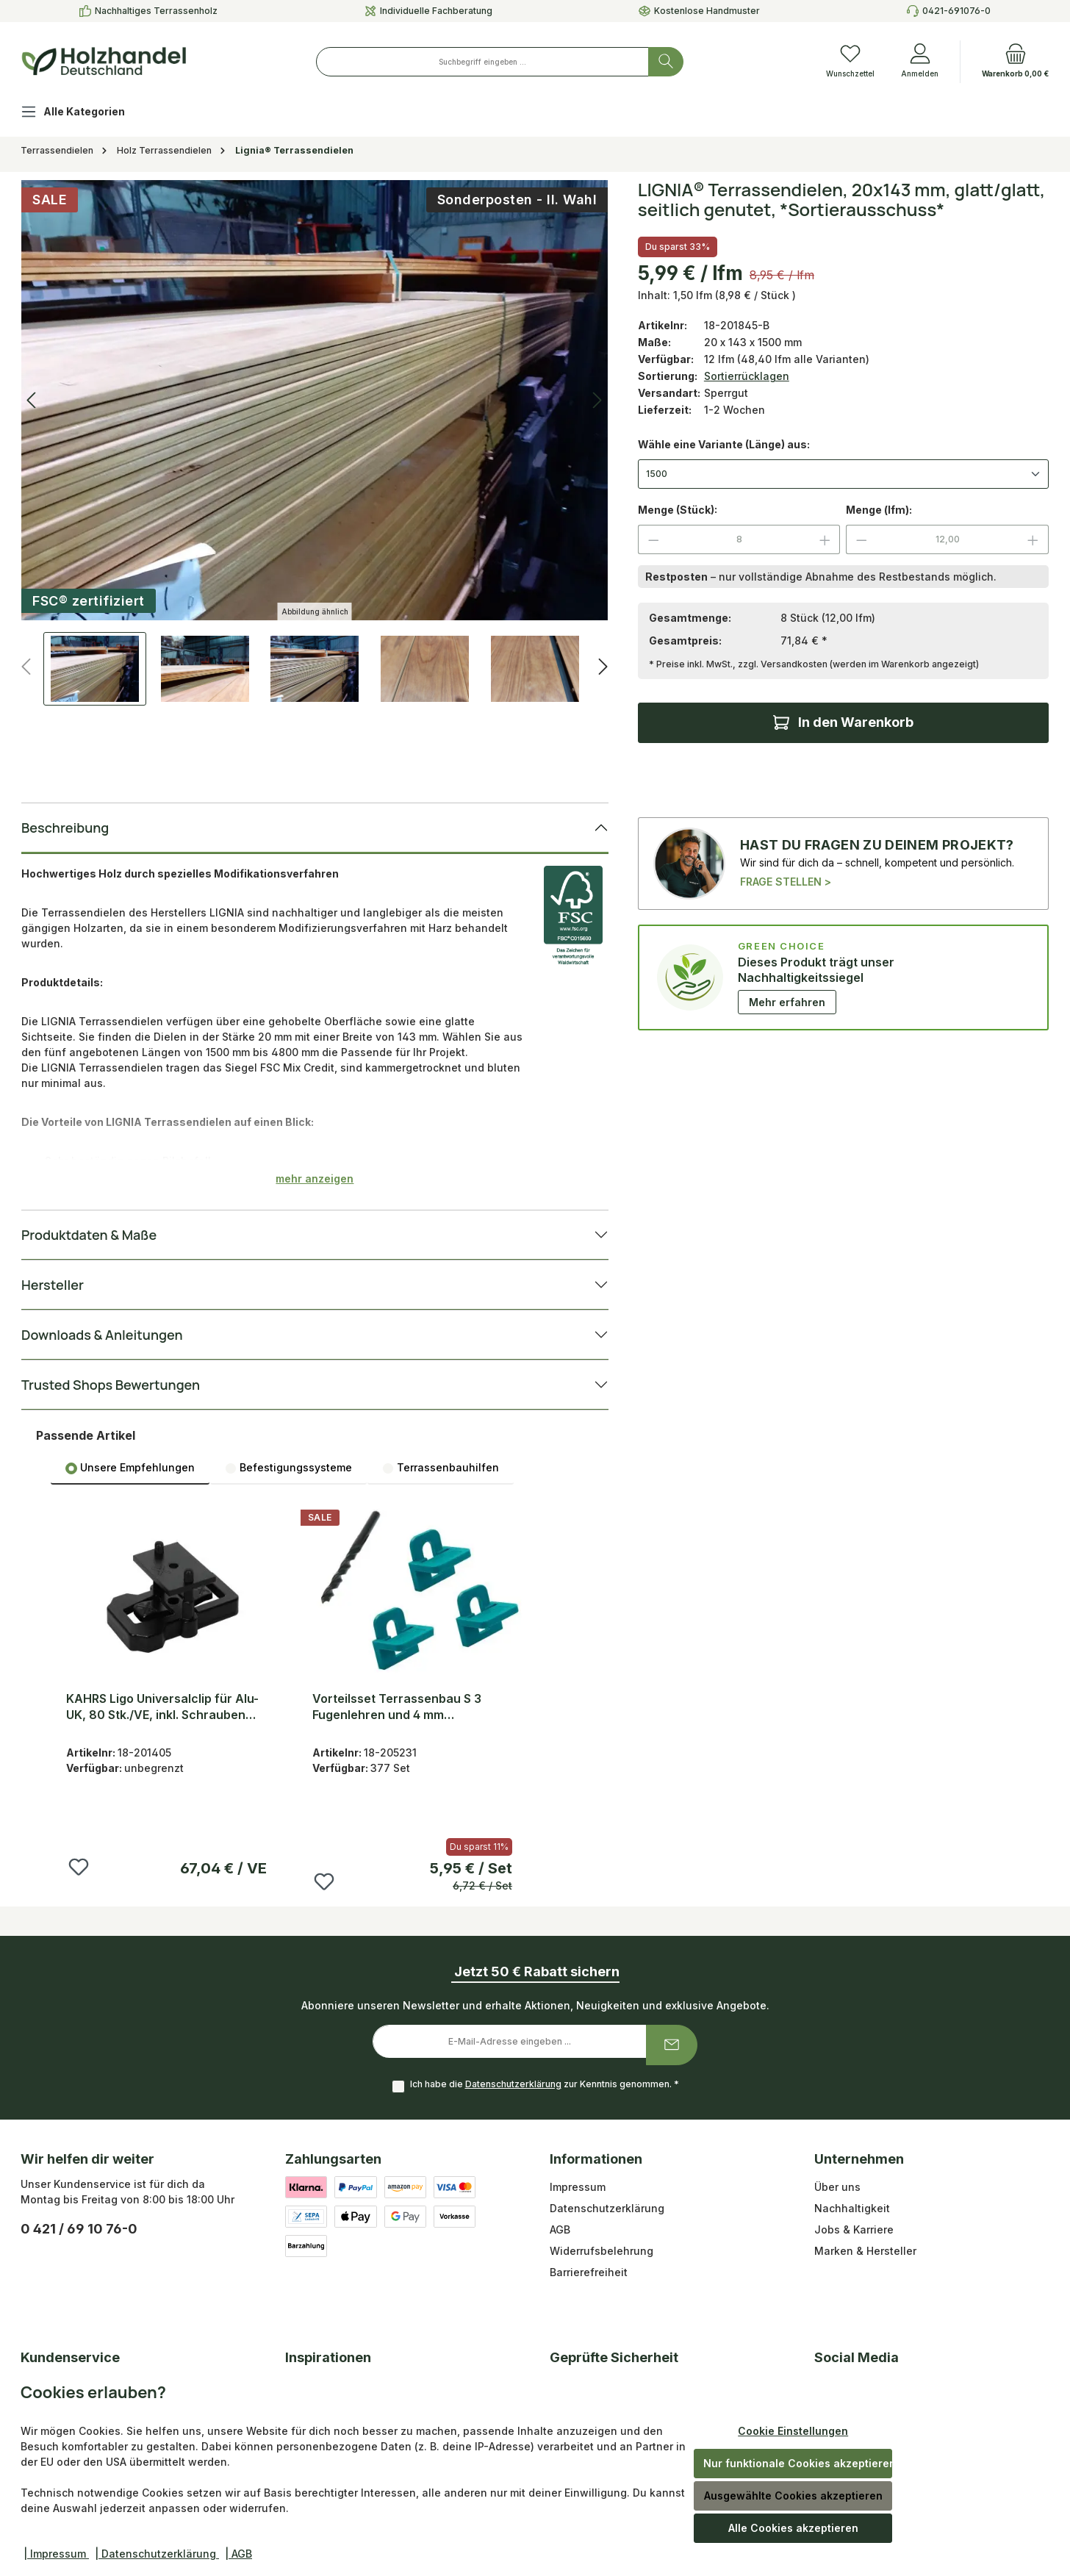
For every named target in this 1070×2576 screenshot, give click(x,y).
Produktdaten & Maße (89, 1235)
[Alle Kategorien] (84, 113)
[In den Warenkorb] (843, 723)
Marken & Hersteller (865, 2251)
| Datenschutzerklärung (157, 2553)
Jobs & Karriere (854, 2229)
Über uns (837, 2187)
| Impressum (56, 2553)
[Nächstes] (603, 667)
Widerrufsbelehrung (601, 2251)
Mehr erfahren (787, 1002)
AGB (560, 2229)
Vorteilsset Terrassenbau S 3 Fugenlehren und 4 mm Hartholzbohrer (396, 1707)
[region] (315, 443)
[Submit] (671, 2045)
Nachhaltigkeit (852, 2208)
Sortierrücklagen (746, 376)
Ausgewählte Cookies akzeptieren (793, 2495)
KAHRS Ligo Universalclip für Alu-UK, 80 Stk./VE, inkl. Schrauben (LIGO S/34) (162, 1707)
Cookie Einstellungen (793, 2431)
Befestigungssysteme (288, 1467)
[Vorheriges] (27, 667)
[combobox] (482, 61)
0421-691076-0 (956, 10)
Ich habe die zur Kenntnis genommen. (544, 2083)
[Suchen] (665, 61)
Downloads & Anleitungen (101, 1334)
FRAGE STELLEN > (785, 881)
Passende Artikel (85, 1435)
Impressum (578, 2187)
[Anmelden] (919, 61)
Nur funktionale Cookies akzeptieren (797, 2463)
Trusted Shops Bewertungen (110, 1384)
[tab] (130, 1467)
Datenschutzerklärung (513, 2083)
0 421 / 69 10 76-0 (79, 2228)
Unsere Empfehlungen (130, 1467)
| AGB (238, 2553)
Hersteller (52, 1285)
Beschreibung (65, 827)
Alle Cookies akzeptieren (793, 2528)
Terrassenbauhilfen (440, 1467)
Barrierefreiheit (589, 2272)
